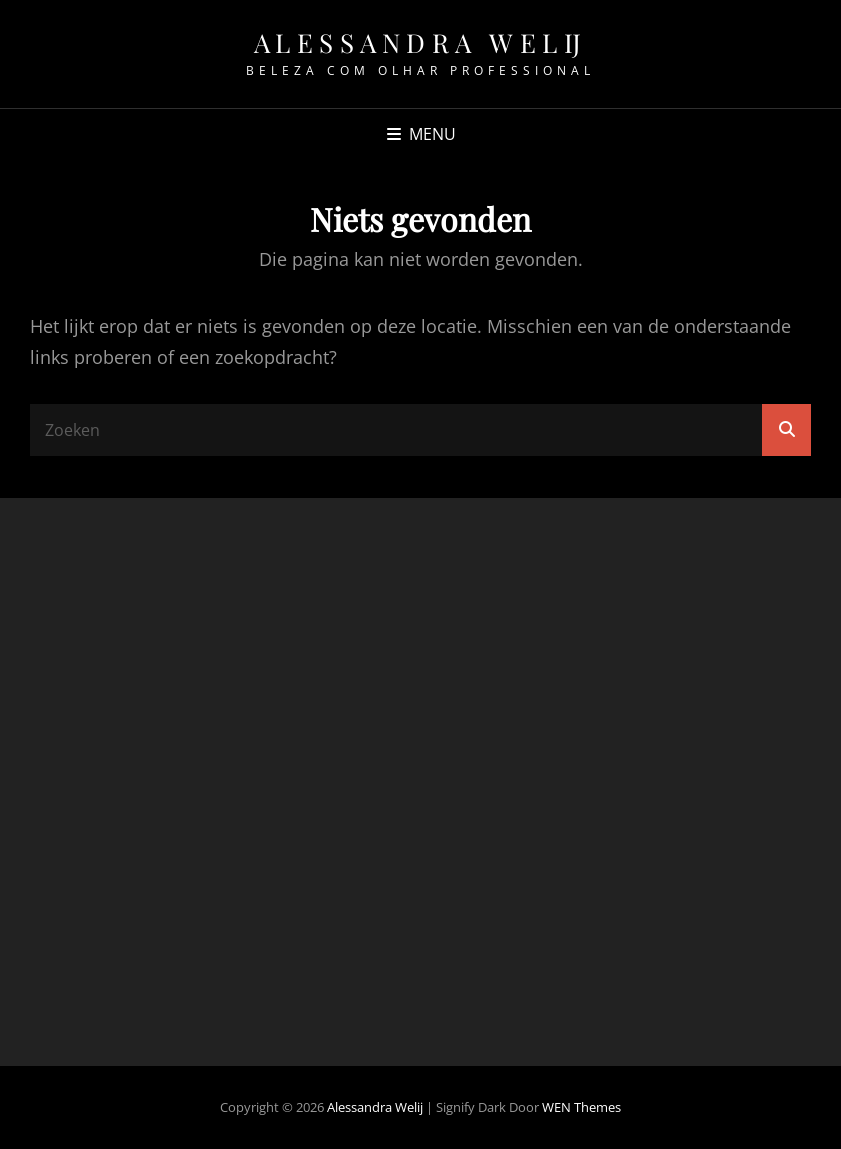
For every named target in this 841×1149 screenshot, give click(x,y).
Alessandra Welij (421, 42)
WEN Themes (581, 1107)
